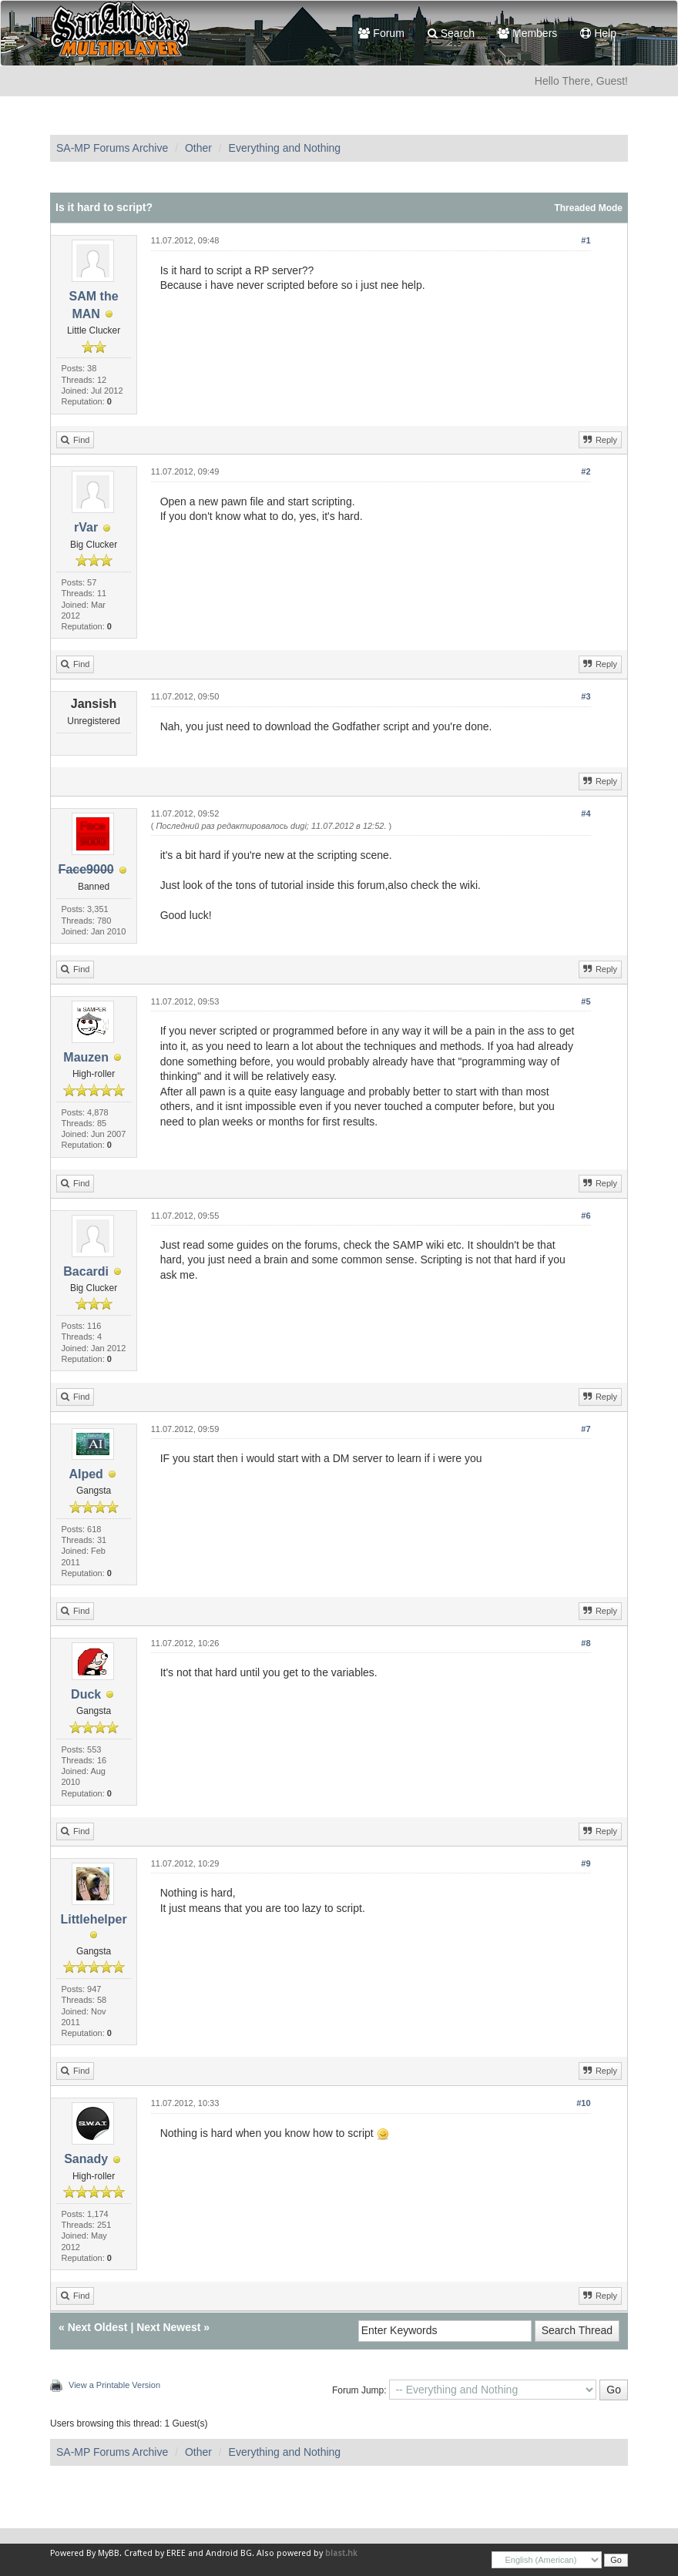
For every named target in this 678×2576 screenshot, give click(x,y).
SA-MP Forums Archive (112, 148)
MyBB (108, 2553)
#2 (585, 471)
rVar (86, 527)
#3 (585, 696)
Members (527, 33)
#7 (585, 1429)
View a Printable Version (114, 2385)
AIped (85, 1474)
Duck (86, 1694)
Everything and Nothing (285, 148)
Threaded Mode (588, 208)
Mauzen (86, 1057)
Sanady (86, 2158)
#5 (585, 1001)
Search (451, 33)
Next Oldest (98, 2327)
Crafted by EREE (155, 2553)
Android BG (229, 2553)
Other (198, 148)
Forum (381, 33)
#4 (585, 813)
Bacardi (86, 1271)
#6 (585, 1215)
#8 (585, 1643)
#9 (585, 1863)
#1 (585, 240)
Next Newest (168, 2327)
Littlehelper (93, 1919)
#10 (583, 2103)
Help (598, 33)
